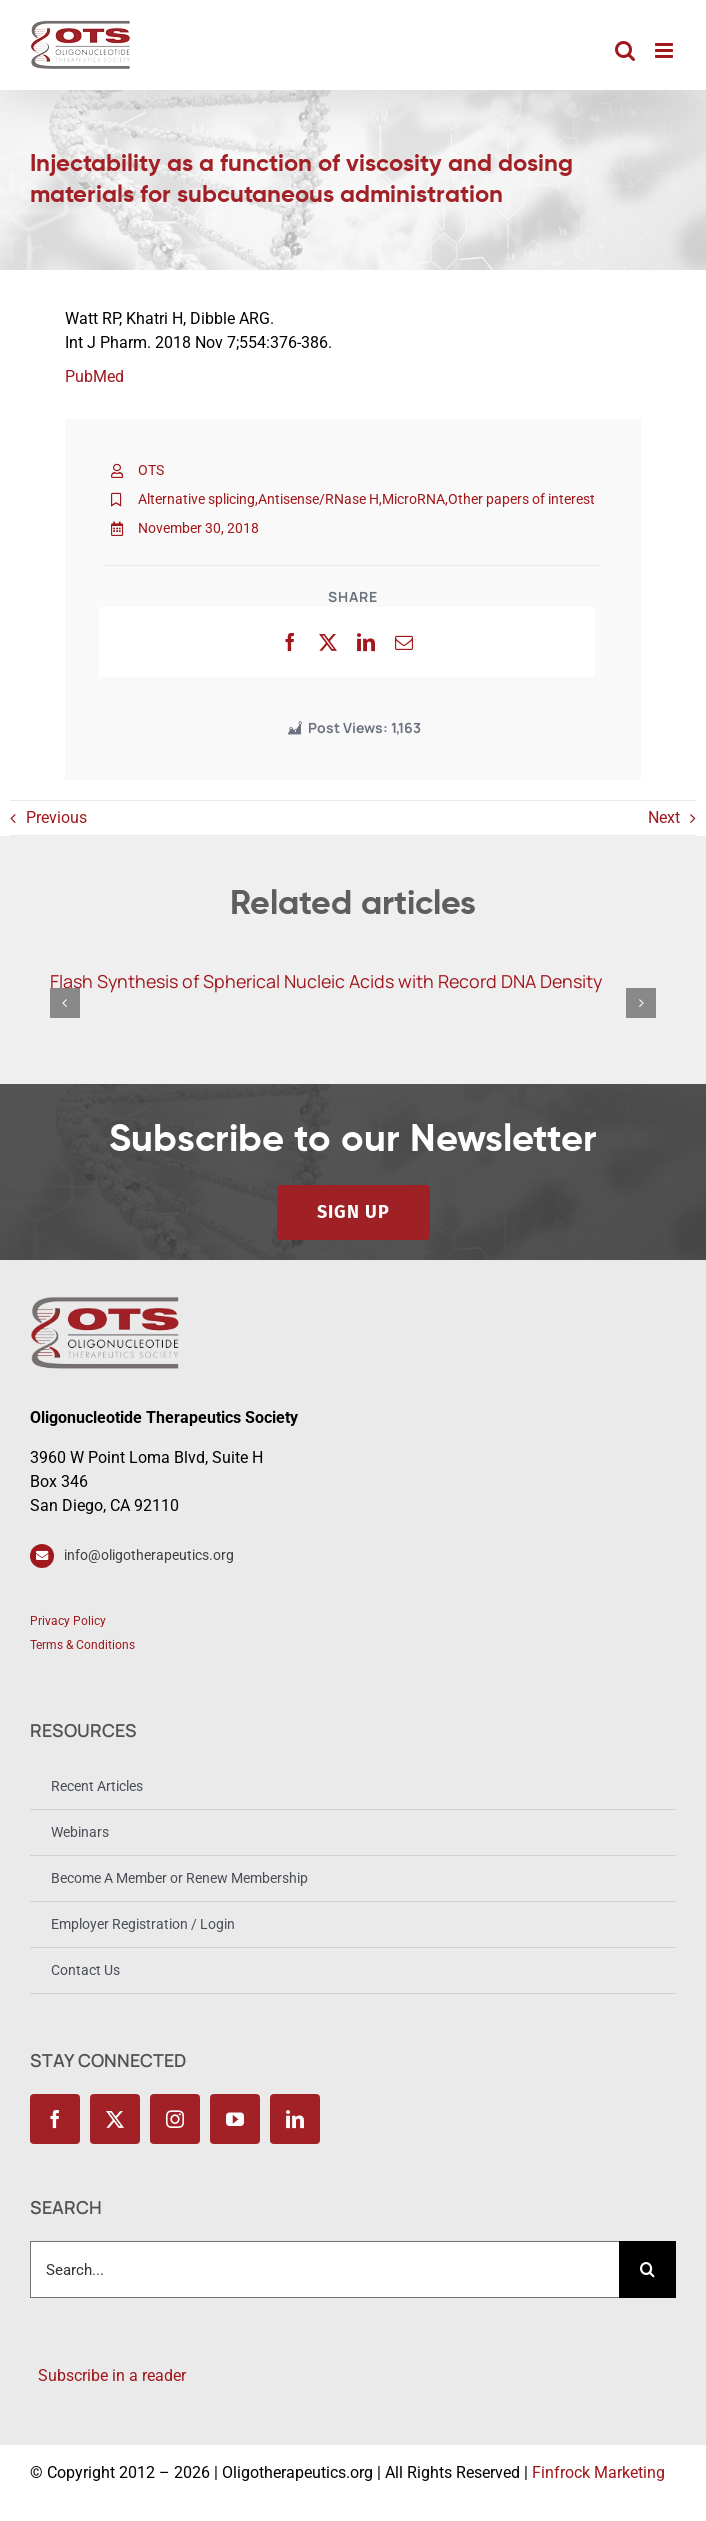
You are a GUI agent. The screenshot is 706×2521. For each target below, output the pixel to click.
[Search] (647, 2269)
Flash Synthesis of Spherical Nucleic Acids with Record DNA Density (326, 981)
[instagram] (175, 2119)
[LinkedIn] (366, 642)
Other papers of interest (521, 499)
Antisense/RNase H (318, 499)
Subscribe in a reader (108, 2375)
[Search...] (324, 2269)
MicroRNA (413, 499)
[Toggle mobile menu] (665, 50)
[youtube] (235, 2119)
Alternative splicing (196, 499)
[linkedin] (295, 2119)
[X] (328, 642)
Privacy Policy (68, 1621)
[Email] (404, 642)
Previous (56, 817)
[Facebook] (290, 642)
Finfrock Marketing (598, 2472)
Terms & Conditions (82, 1645)
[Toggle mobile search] (625, 50)
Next (664, 817)
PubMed (94, 376)
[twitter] (115, 2119)
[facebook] (55, 2119)
